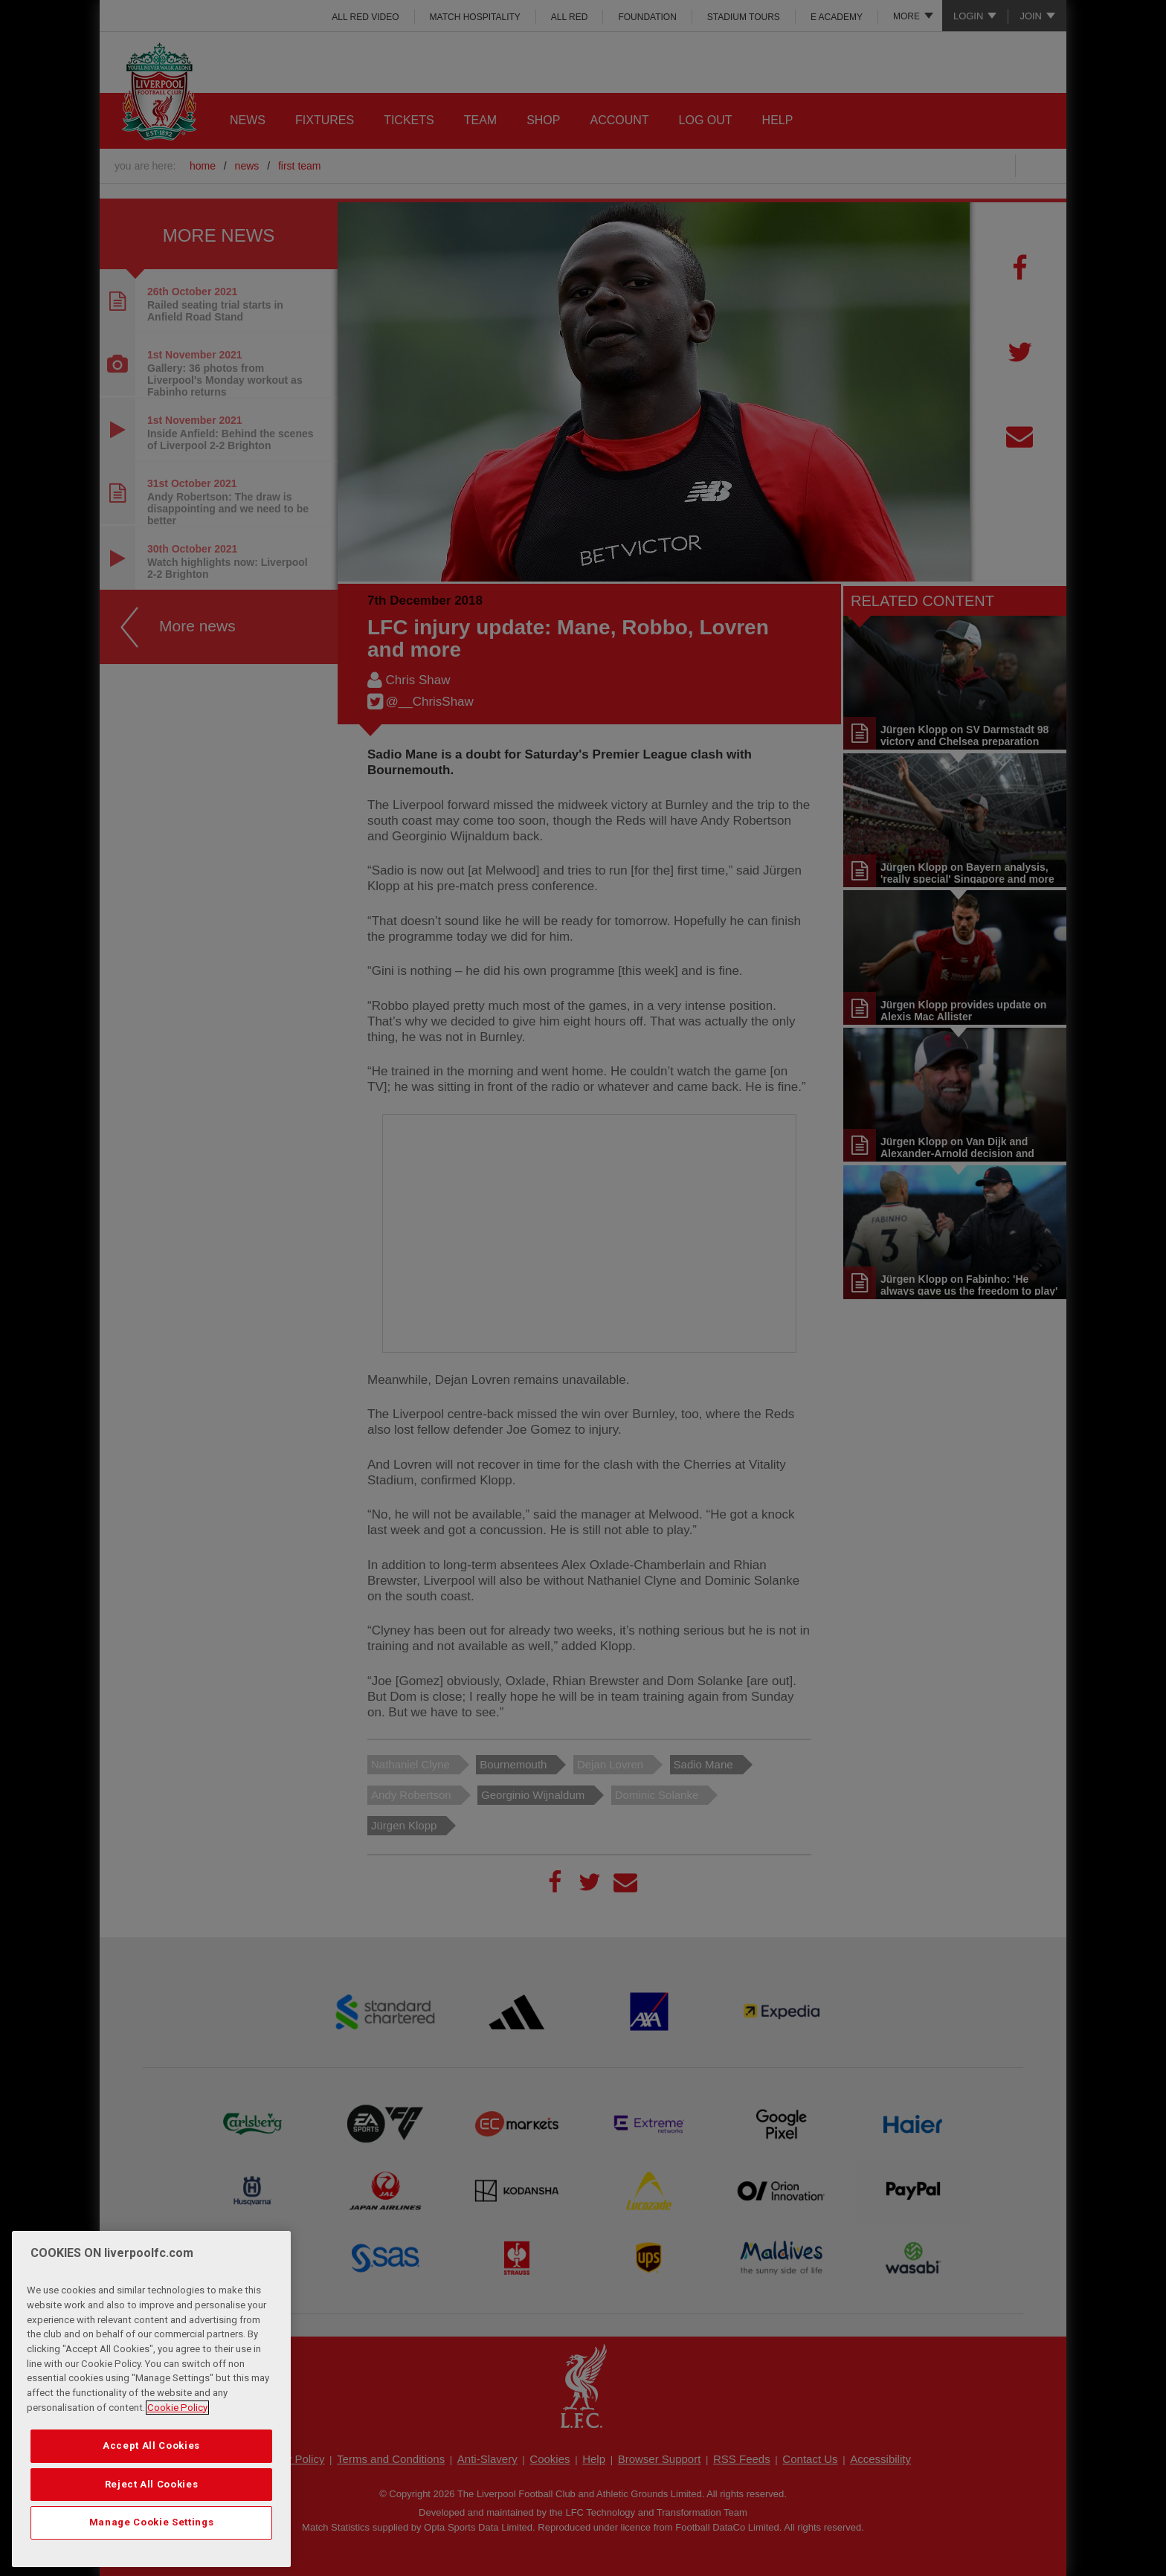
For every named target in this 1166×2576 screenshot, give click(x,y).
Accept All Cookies (151, 2445)
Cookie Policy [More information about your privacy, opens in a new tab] (177, 2407)
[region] (151, 2399)
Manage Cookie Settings (151, 2522)
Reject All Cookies (152, 2484)
